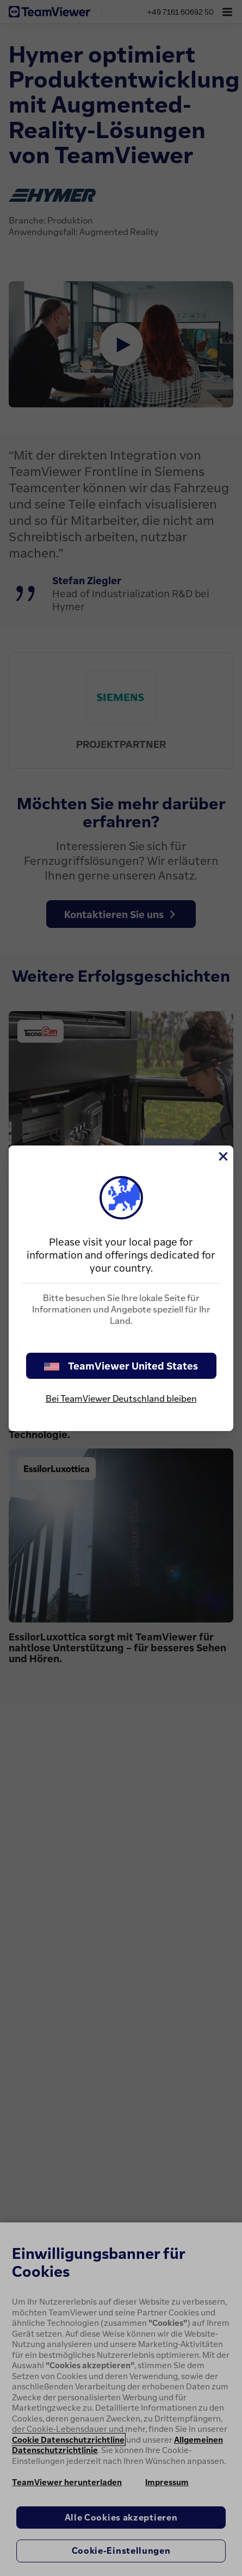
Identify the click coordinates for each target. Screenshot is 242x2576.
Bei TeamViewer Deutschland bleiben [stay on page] (121, 1398)
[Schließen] (222, 1156)
